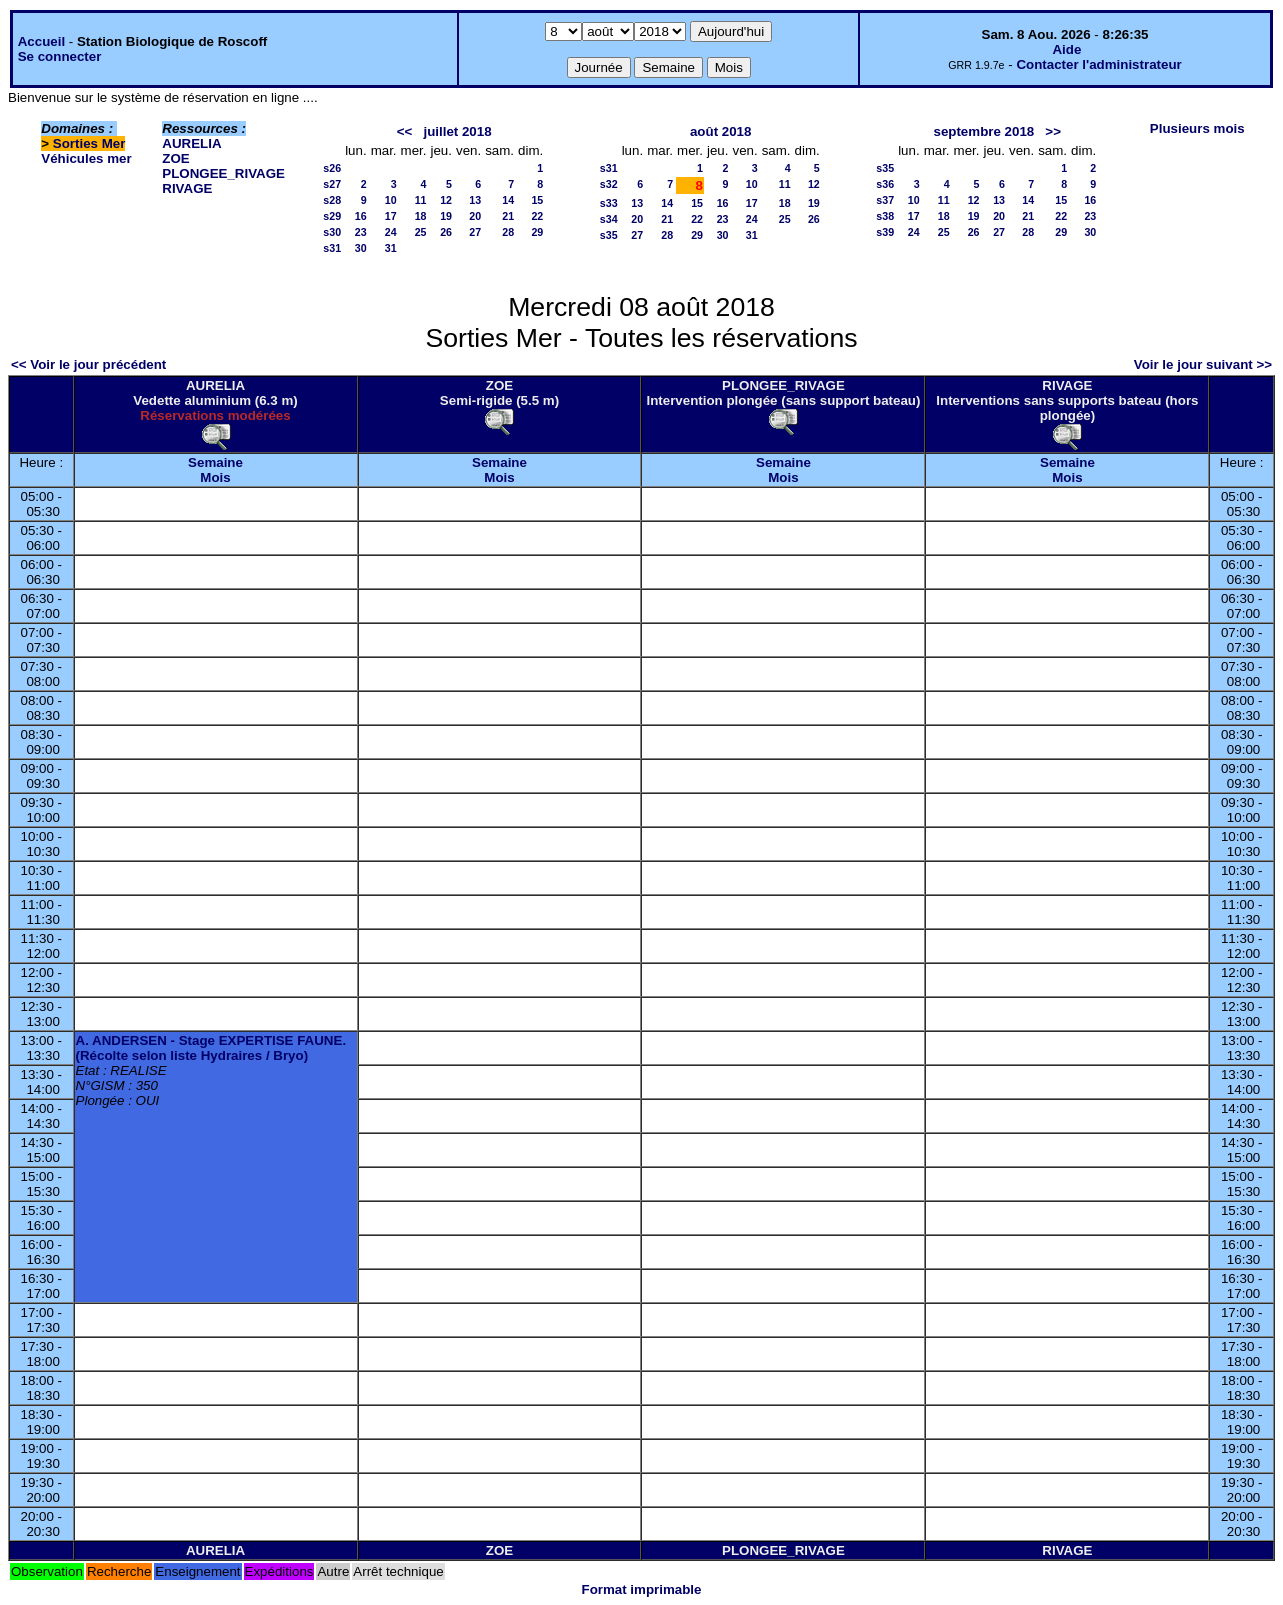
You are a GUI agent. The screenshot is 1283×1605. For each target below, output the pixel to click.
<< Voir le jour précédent (88, 364)
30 (361, 248)
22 (537, 216)
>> (1053, 131)
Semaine (215, 462)
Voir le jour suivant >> (1203, 364)
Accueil (41, 41)
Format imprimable (642, 1589)
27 (475, 232)
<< (405, 131)
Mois (215, 477)
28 (508, 232)
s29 (332, 216)
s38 (885, 216)
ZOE (175, 158)
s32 (609, 184)
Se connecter (60, 56)
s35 (609, 235)
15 (537, 200)
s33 (609, 203)
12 (446, 200)
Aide (1066, 49)
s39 (885, 232)
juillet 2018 (457, 131)
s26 (332, 168)
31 (391, 248)
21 (508, 216)
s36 (885, 184)
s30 (332, 232)
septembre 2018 (983, 131)
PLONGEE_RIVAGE (223, 173)
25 (421, 232)
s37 (885, 200)
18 (421, 216)
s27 (332, 184)
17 (391, 216)
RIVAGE (187, 188)
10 (391, 200)
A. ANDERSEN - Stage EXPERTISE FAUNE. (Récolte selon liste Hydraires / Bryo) (211, 1048)
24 (391, 232)
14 (508, 200)
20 (475, 216)
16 (361, 216)
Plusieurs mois (1197, 128)
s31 (332, 248)
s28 (332, 200)
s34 (609, 219)
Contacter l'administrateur (1098, 64)
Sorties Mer (89, 143)
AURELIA (191, 143)
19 (446, 216)
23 (361, 232)
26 (446, 232)
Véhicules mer (86, 158)
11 (421, 200)
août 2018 (721, 131)
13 (475, 200)
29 (537, 232)
